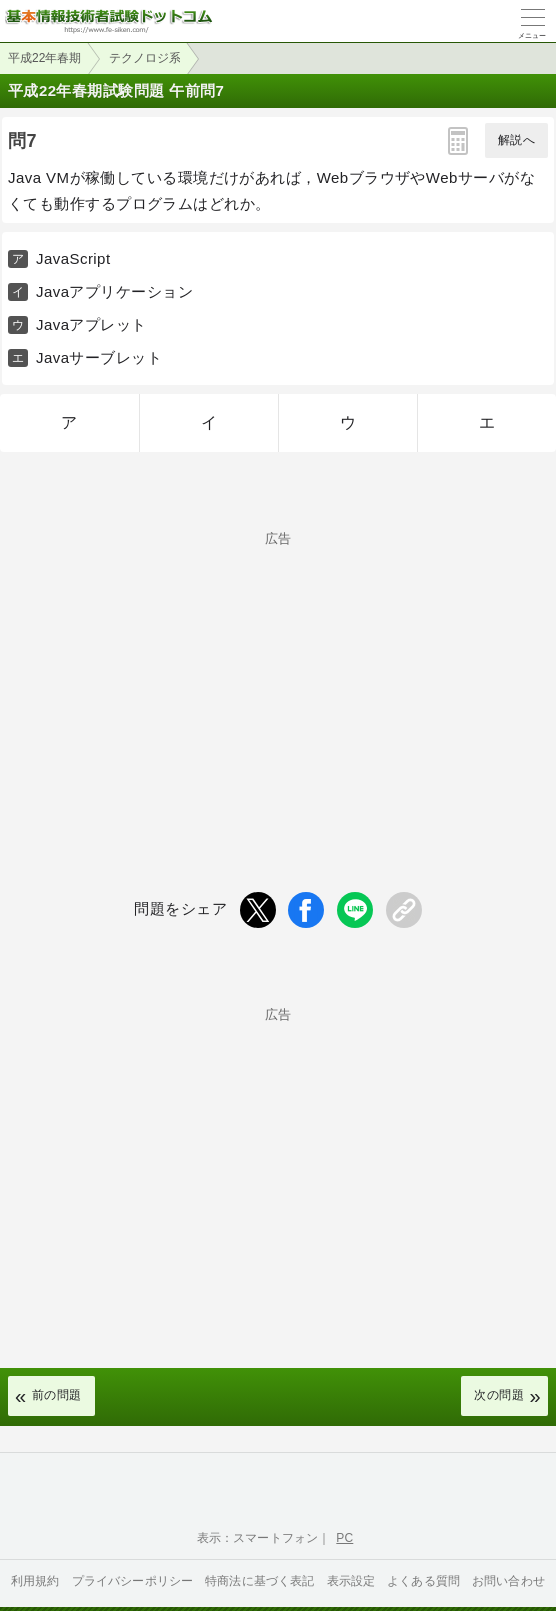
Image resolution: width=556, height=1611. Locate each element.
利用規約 (35, 1581)
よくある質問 (423, 1581)
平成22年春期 (44, 58)
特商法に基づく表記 (259, 1581)
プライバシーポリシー (133, 1581)
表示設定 (351, 1581)
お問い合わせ (508, 1581)
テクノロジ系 (145, 58)
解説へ (516, 140)
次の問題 (499, 1395)
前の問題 (57, 1395)
